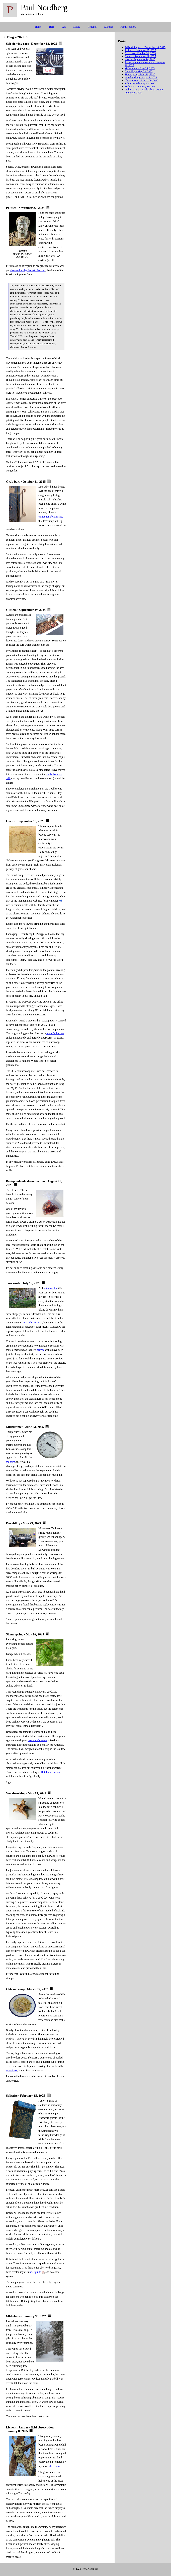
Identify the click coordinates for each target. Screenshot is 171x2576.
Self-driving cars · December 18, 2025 (145, 47)
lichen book (54, 2466)
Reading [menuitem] (92, 26)
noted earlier (50, 1288)
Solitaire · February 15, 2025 (140, 83)
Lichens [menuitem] (108, 26)
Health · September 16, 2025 (140, 59)
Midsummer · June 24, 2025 (140, 68)
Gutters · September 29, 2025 (140, 56)
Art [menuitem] (64, 26)
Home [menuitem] (38, 26)
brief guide (37, 2272)
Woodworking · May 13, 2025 (141, 77)
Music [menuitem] (76, 26)
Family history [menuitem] (128, 26)
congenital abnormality (50, 516)
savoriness (11, 2070)
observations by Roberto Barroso (27, 270)
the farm (10, 1461)
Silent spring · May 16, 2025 (140, 74)
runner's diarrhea (55, 1033)
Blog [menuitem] (51, 26)
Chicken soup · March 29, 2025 (141, 80)
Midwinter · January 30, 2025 (140, 86)
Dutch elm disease (50, 1772)
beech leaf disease (37, 1740)
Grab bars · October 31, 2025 (140, 53)
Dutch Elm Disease (32, 1322)
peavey (40, 1349)
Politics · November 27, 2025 (140, 50)
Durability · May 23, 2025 (138, 71)
